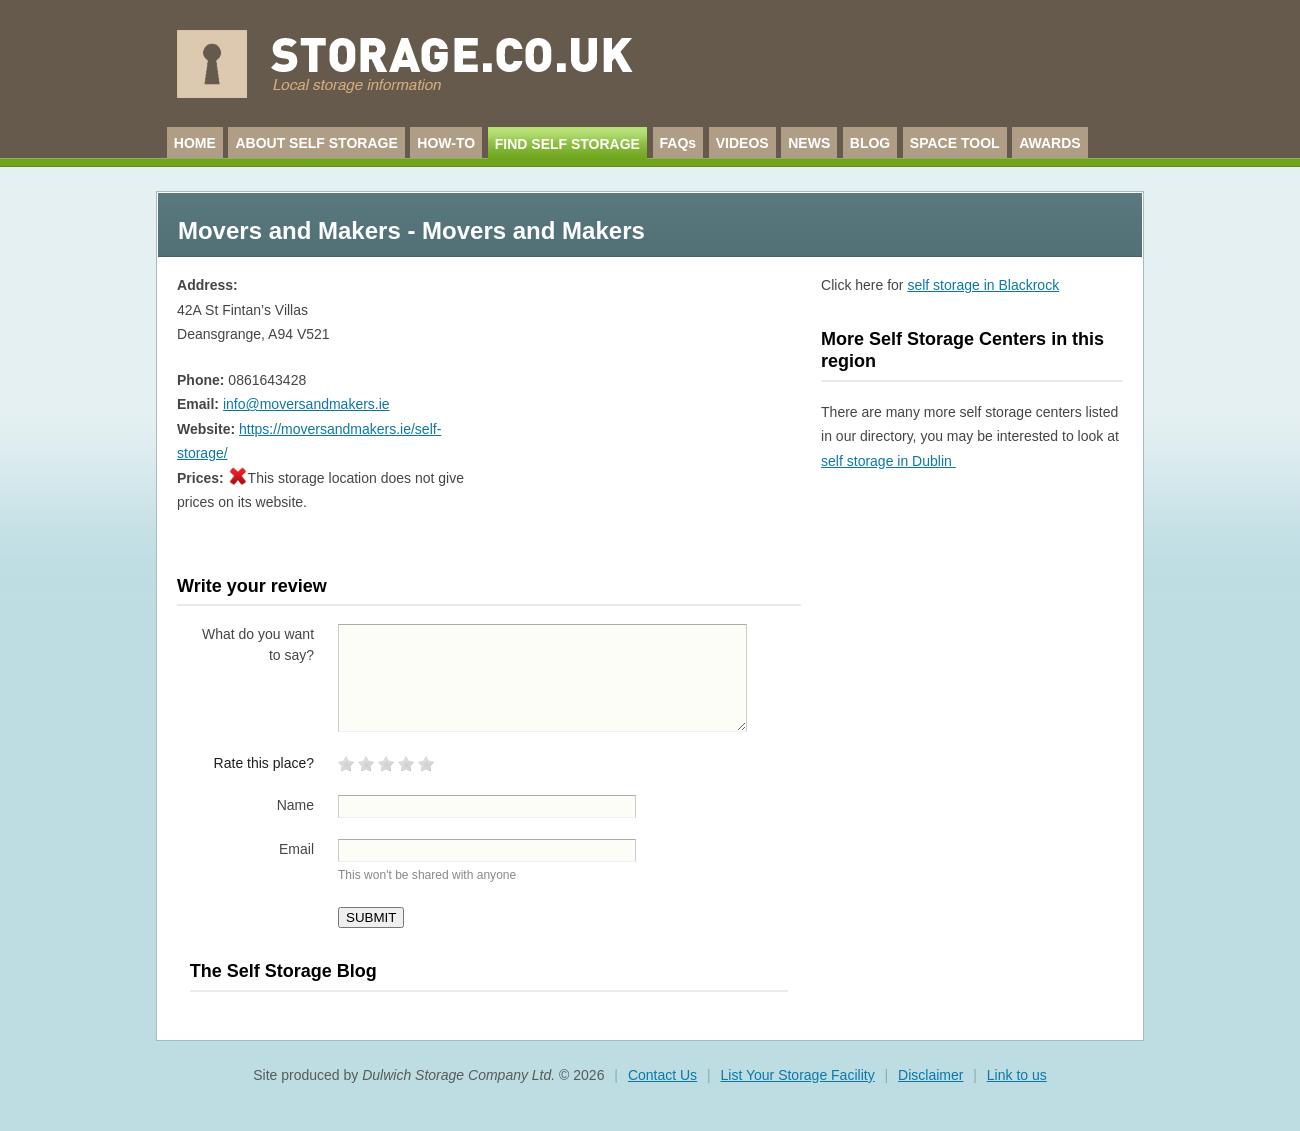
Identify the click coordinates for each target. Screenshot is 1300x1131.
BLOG (870, 143)
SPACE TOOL (955, 143)
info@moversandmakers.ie (306, 404)
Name (295, 805)
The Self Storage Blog (283, 971)
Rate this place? (264, 763)
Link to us (1017, 1075)
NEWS (809, 143)
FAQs (678, 143)
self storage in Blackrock (983, 285)
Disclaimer (930, 1075)
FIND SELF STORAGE (567, 144)
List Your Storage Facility (798, 1075)
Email (296, 849)
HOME (195, 143)
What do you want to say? (258, 644)
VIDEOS (742, 143)
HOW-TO (446, 143)
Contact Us (662, 1075)
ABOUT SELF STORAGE (316, 143)
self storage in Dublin (888, 461)
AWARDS (1049, 143)
